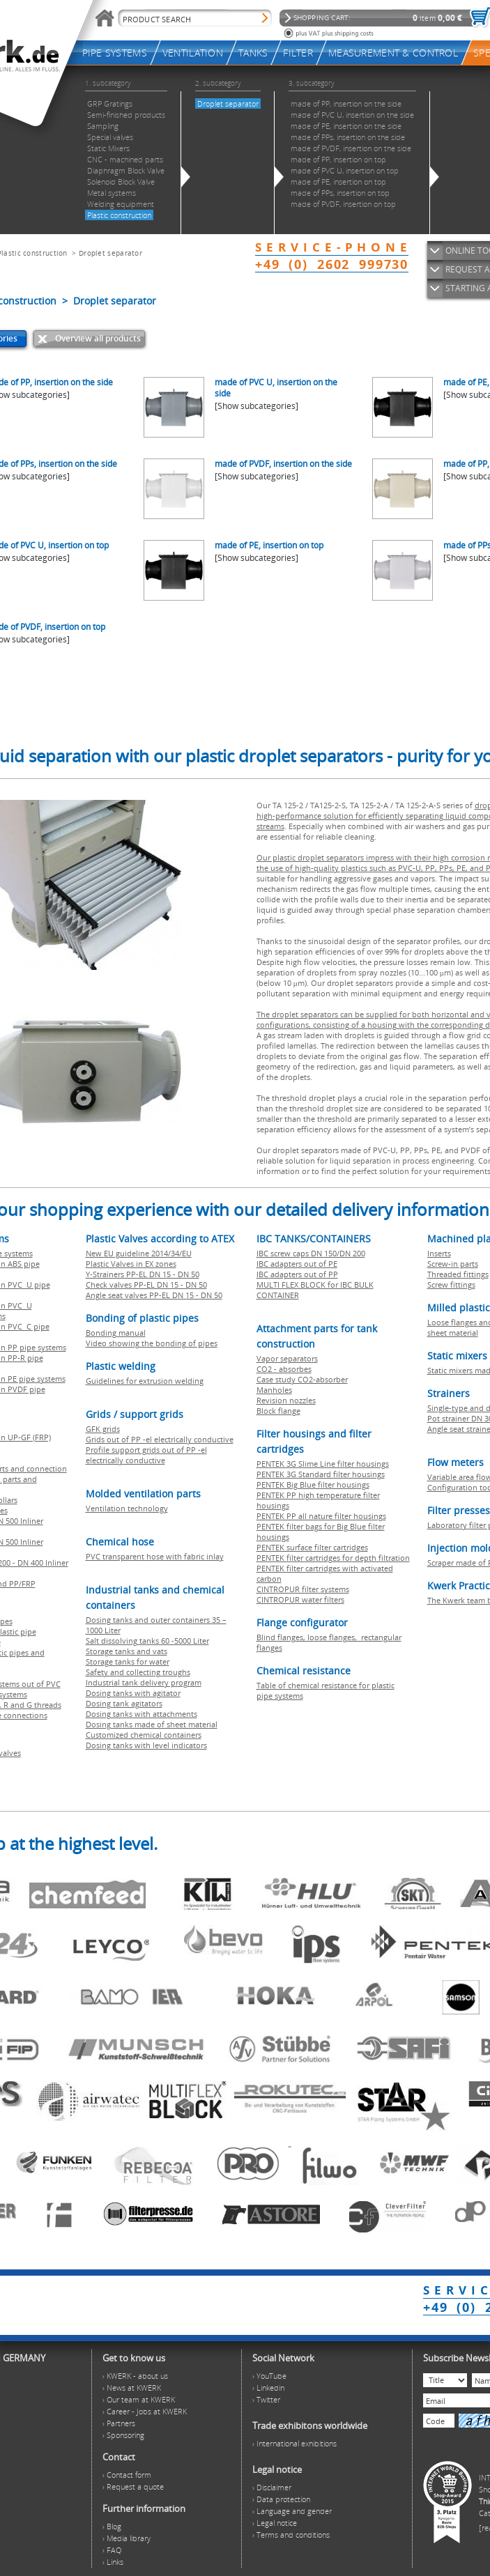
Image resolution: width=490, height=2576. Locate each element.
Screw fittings (451, 1284)
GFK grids (103, 1429)
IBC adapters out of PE (297, 1263)
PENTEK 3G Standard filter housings (321, 1474)
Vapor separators (287, 1358)
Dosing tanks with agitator (133, 1693)
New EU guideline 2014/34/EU (139, 1253)
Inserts (439, 1253)
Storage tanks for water (127, 1661)
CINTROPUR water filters (300, 1599)
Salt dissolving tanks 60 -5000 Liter (147, 1640)
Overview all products (98, 338)
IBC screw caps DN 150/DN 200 (311, 1253)
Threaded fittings (458, 1274)
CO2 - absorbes (284, 1369)
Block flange (278, 1410)
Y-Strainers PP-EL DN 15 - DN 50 (142, 1274)
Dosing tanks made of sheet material (151, 1724)
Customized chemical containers (143, 1734)
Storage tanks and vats (126, 1651)
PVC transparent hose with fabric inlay (155, 1556)
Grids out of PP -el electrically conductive (159, 1439)
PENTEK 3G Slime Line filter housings (323, 1463)
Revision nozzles (286, 1400)
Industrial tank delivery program (143, 1682)
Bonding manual (116, 1332)
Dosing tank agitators (124, 1703)
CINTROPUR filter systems (303, 1589)
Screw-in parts (452, 1263)
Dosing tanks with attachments (141, 1714)
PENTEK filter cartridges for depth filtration (333, 1557)
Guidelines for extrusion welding (145, 1380)
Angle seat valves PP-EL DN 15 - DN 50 (154, 1295)
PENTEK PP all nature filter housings (321, 1516)
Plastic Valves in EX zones (131, 1263)
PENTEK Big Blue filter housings (313, 1484)
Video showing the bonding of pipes (151, 1343)
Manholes (274, 1390)
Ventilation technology (127, 1508)
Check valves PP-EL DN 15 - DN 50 (146, 1284)
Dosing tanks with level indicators (146, 1745)
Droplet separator (110, 253)
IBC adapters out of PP (297, 1274)
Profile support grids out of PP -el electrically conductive (146, 1454)
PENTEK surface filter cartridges (312, 1547)
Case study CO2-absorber (302, 1379)
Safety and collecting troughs (138, 1672)
